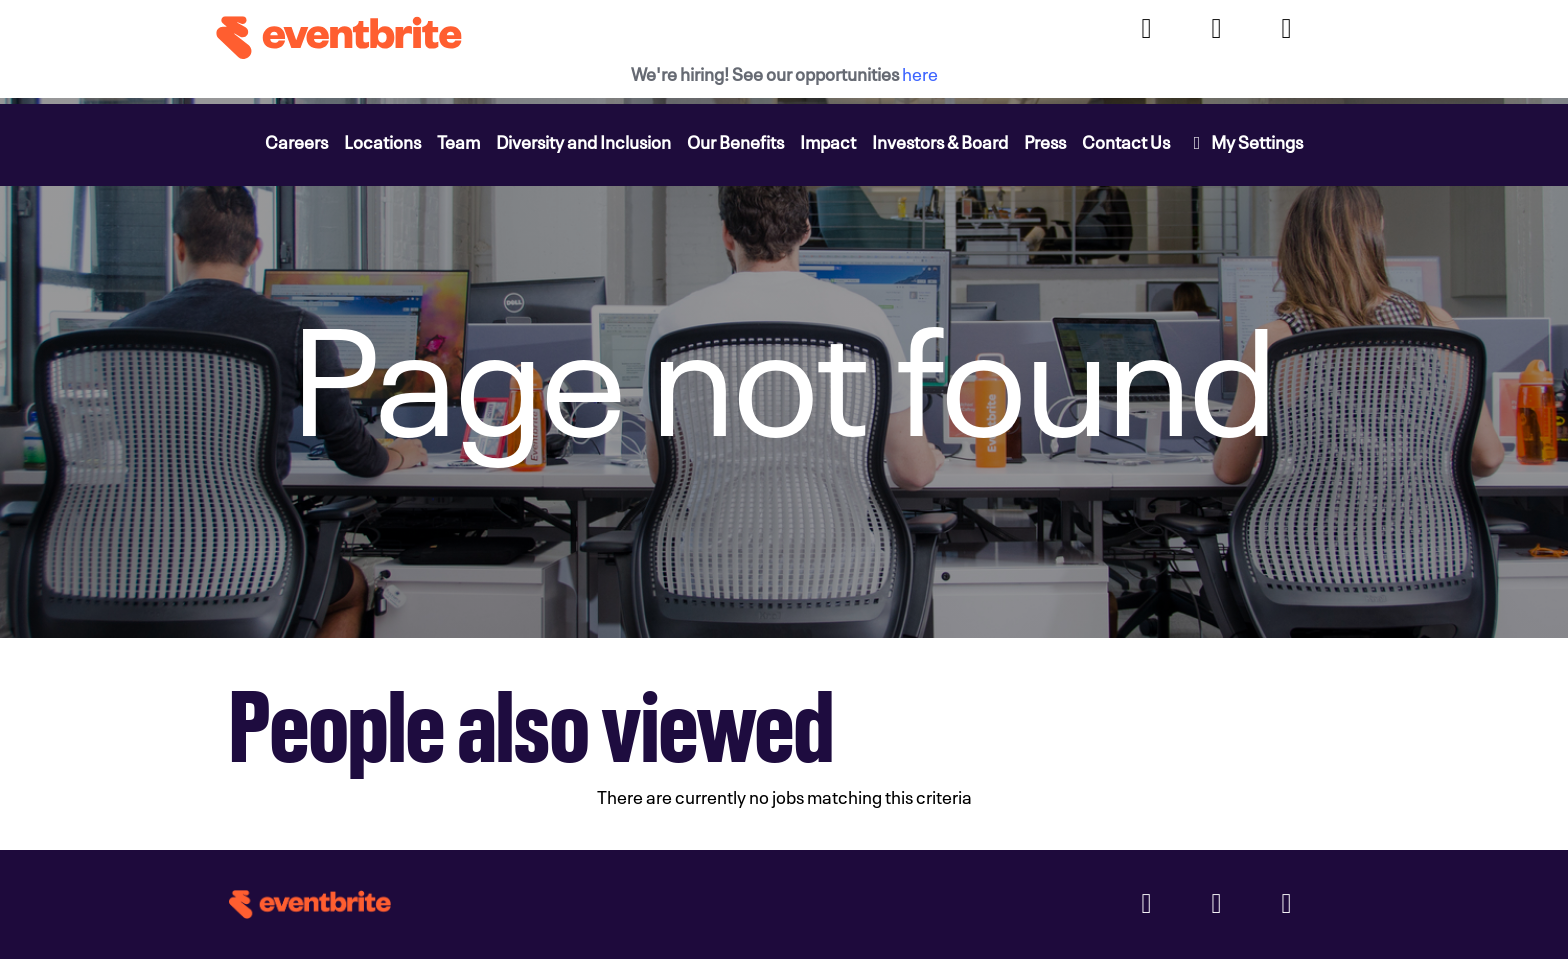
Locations (382, 140)
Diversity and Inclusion (583, 140)
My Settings (1245, 140)
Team (458, 140)
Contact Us (1126, 140)
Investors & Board (940, 140)
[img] (784, 368)
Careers (296, 140)
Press (1045, 140)
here (920, 72)
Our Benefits (735, 140)
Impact (828, 140)
